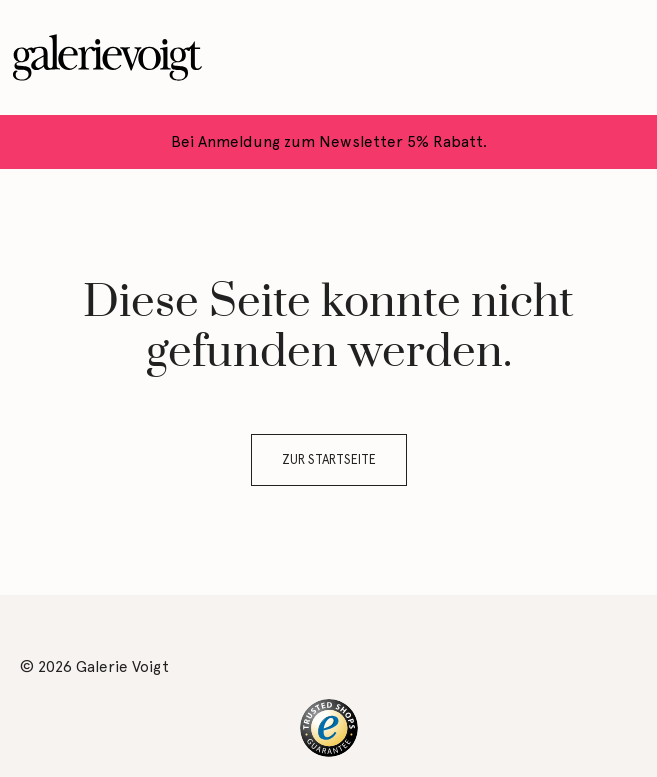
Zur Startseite (329, 459)
